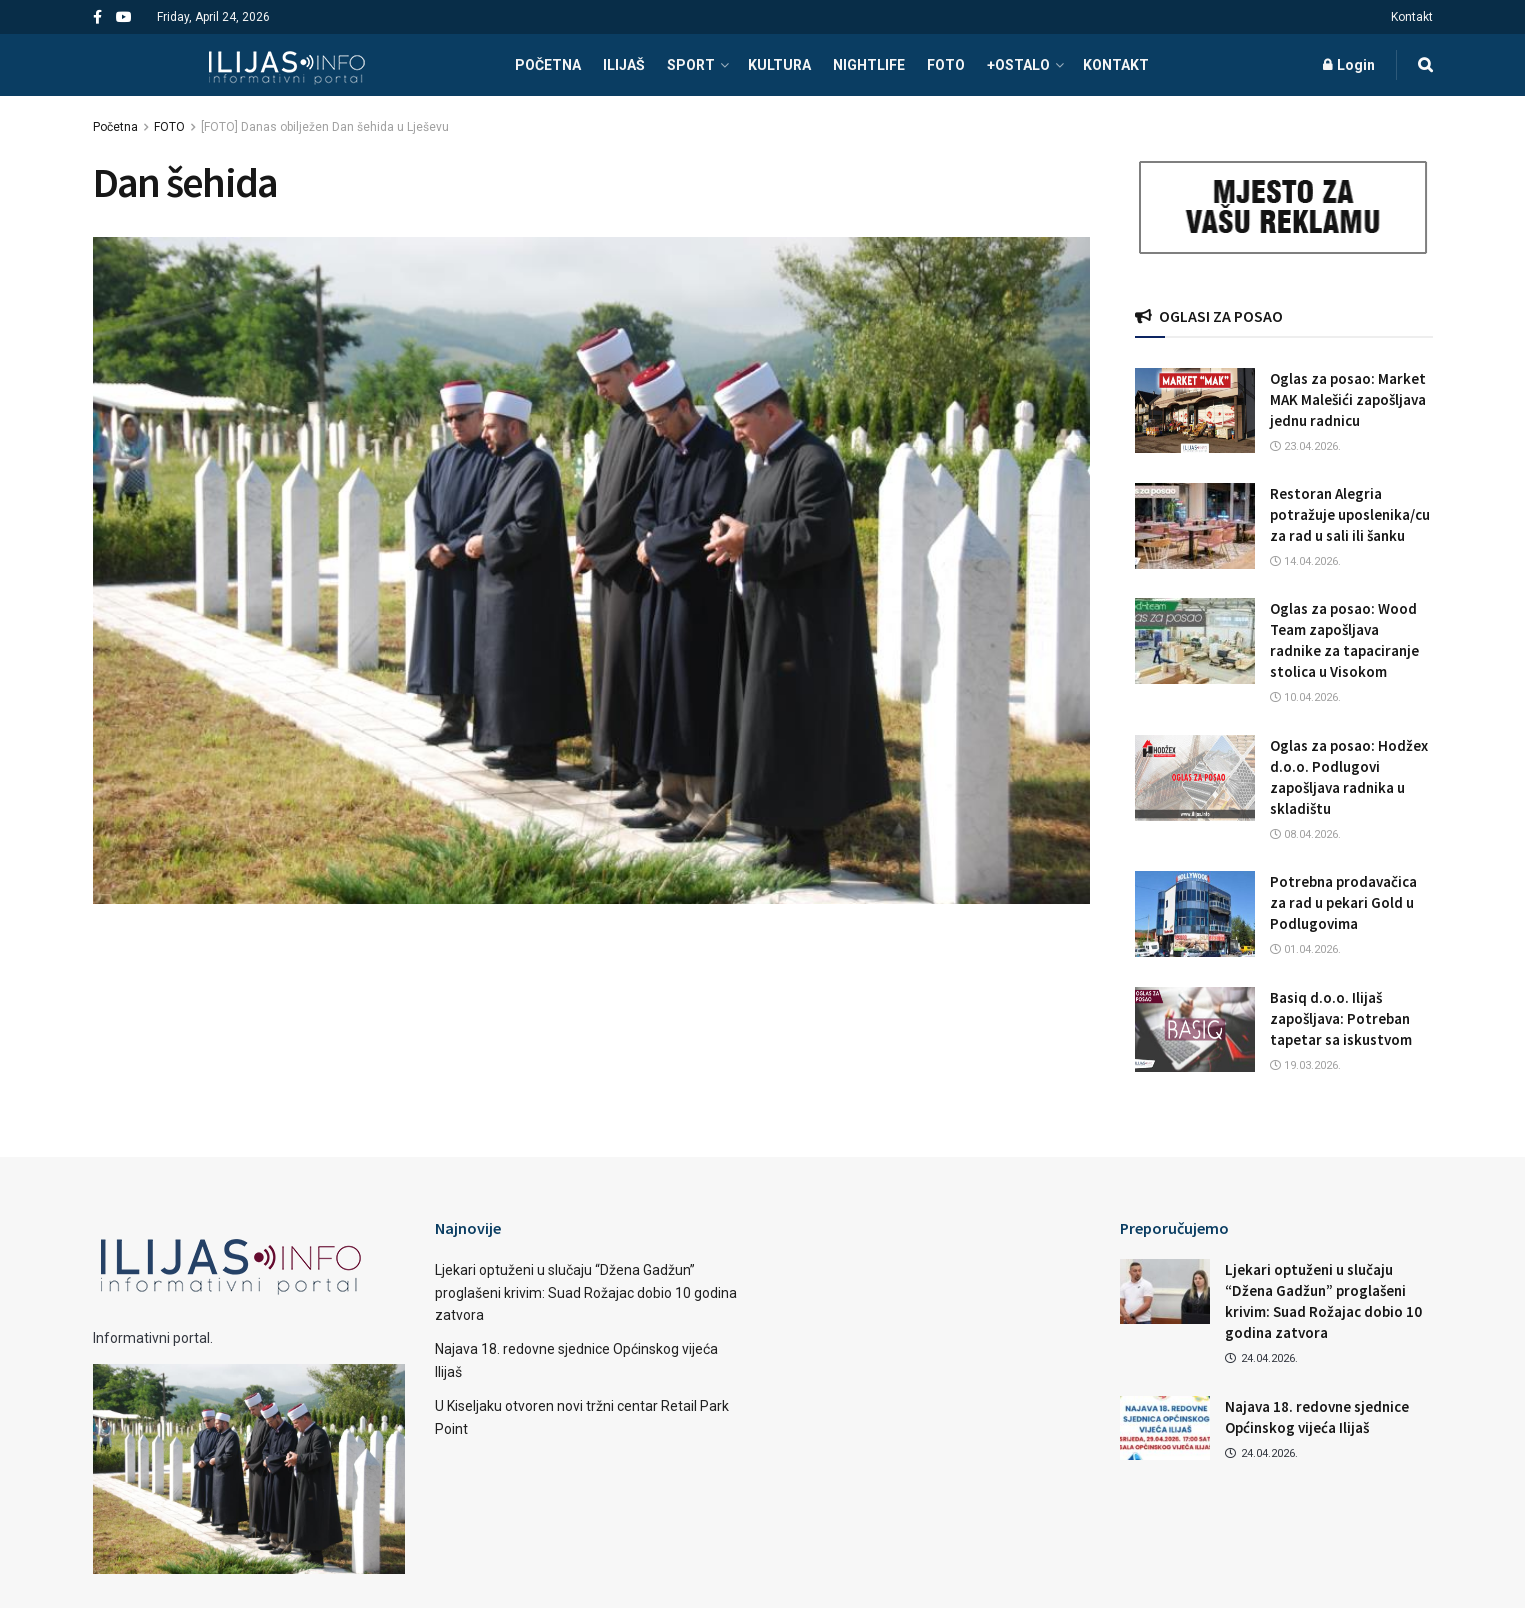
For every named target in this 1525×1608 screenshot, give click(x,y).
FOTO (946, 65)
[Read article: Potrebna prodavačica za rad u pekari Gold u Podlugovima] (1195, 914)
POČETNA (548, 65)
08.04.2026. (1305, 834)
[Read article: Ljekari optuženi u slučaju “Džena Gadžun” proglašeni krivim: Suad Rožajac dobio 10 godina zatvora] (1165, 1291)
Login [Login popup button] (1349, 65)
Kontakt (1412, 17)
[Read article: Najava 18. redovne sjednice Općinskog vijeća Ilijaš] (1165, 1428)
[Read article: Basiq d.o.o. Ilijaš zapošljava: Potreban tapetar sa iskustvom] (1195, 1030)
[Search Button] (1425, 65)
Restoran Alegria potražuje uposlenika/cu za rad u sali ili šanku (1350, 514)
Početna (115, 127)
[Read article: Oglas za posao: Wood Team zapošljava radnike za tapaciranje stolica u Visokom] (1195, 641)
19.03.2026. (1305, 1065)
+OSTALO (1018, 65)
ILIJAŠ (624, 65)
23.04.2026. (1305, 446)
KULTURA (779, 65)
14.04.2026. (1305, 561)
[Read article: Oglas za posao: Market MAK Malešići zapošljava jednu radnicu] (1195, 411)
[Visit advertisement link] (1284, 207)
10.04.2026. (1305, 697)
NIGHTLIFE (869, 65)
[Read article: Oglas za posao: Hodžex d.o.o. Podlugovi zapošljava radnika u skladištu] (1195, 778)
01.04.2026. (1305, 949)
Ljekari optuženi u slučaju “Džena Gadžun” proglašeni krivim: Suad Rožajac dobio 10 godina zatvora (586, 1292)
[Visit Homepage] (286, 65)
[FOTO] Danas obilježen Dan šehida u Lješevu (325, 127)
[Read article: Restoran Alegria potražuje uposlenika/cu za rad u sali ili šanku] (1195, 526)
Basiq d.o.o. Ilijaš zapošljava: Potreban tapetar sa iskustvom (1341, 1018)
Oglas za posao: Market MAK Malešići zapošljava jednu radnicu (1348, 399)
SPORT (691, 65)
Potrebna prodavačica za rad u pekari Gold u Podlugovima (1343, 902)
